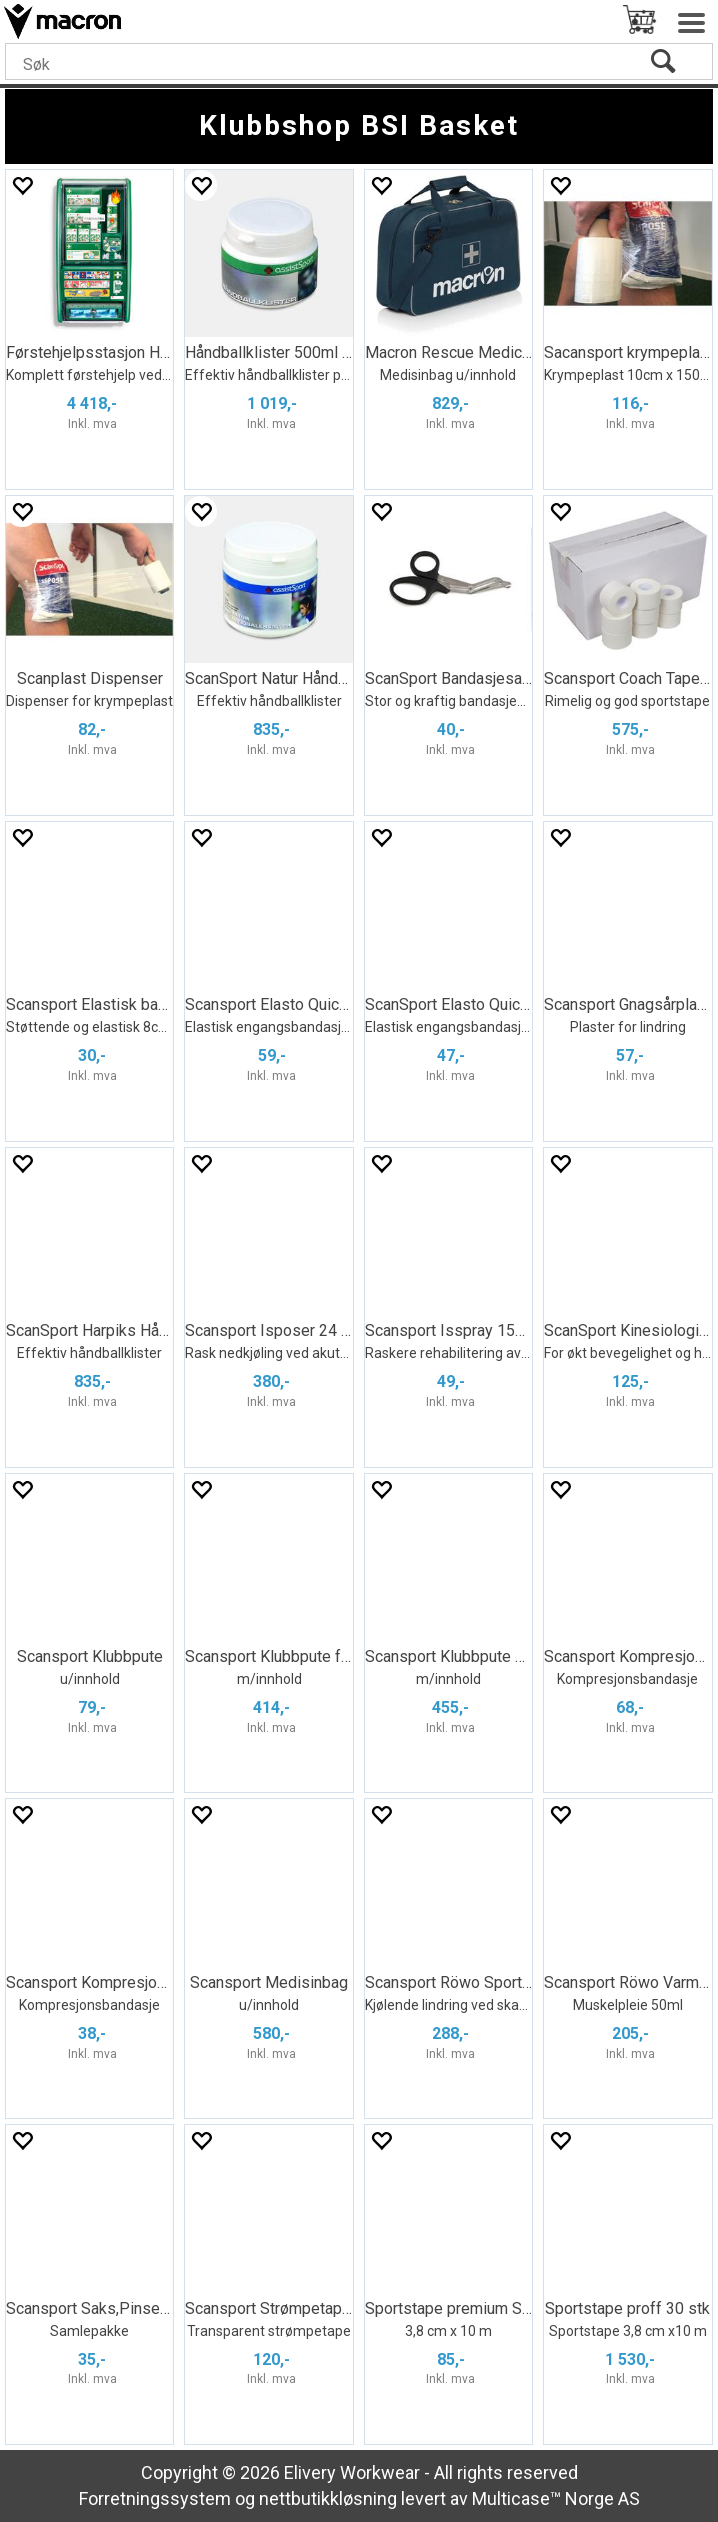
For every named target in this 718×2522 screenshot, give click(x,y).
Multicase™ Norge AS (556, 2498)
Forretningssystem (155, 2498)
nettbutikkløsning (328, 2498)
